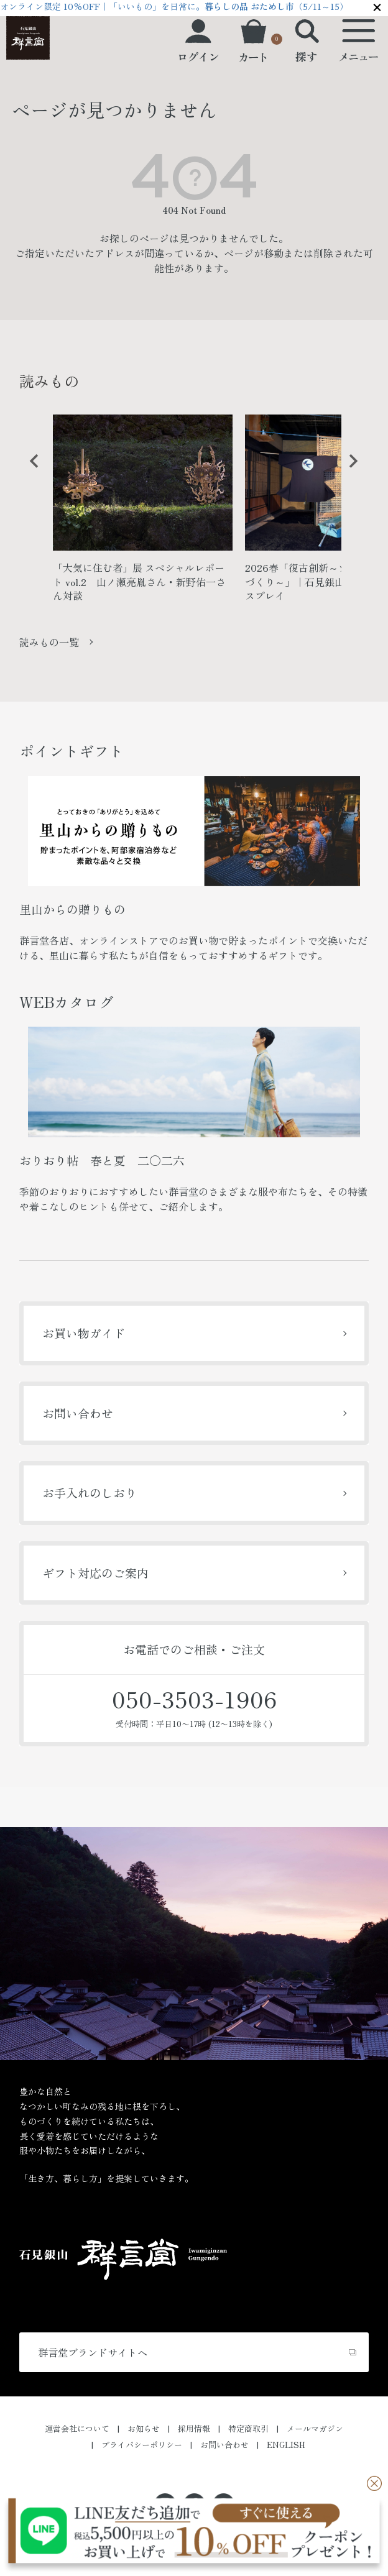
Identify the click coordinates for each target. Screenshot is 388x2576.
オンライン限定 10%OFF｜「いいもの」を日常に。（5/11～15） (174, 6)
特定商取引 (248, 2428)
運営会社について (77, 2428)
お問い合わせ (77, 1413)
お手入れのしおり (89, 1492)
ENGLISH (286, 2444)
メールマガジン (315, 2428)
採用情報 (194, 2428)
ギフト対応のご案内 (95, 1572)
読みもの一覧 (49, 642)
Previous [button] (30, 470)
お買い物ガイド (83, 1332)
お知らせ (143, 2428)
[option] (143, 513)
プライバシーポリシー (141, 2444)
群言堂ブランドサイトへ (92, 2352)
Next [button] (349, 470)
